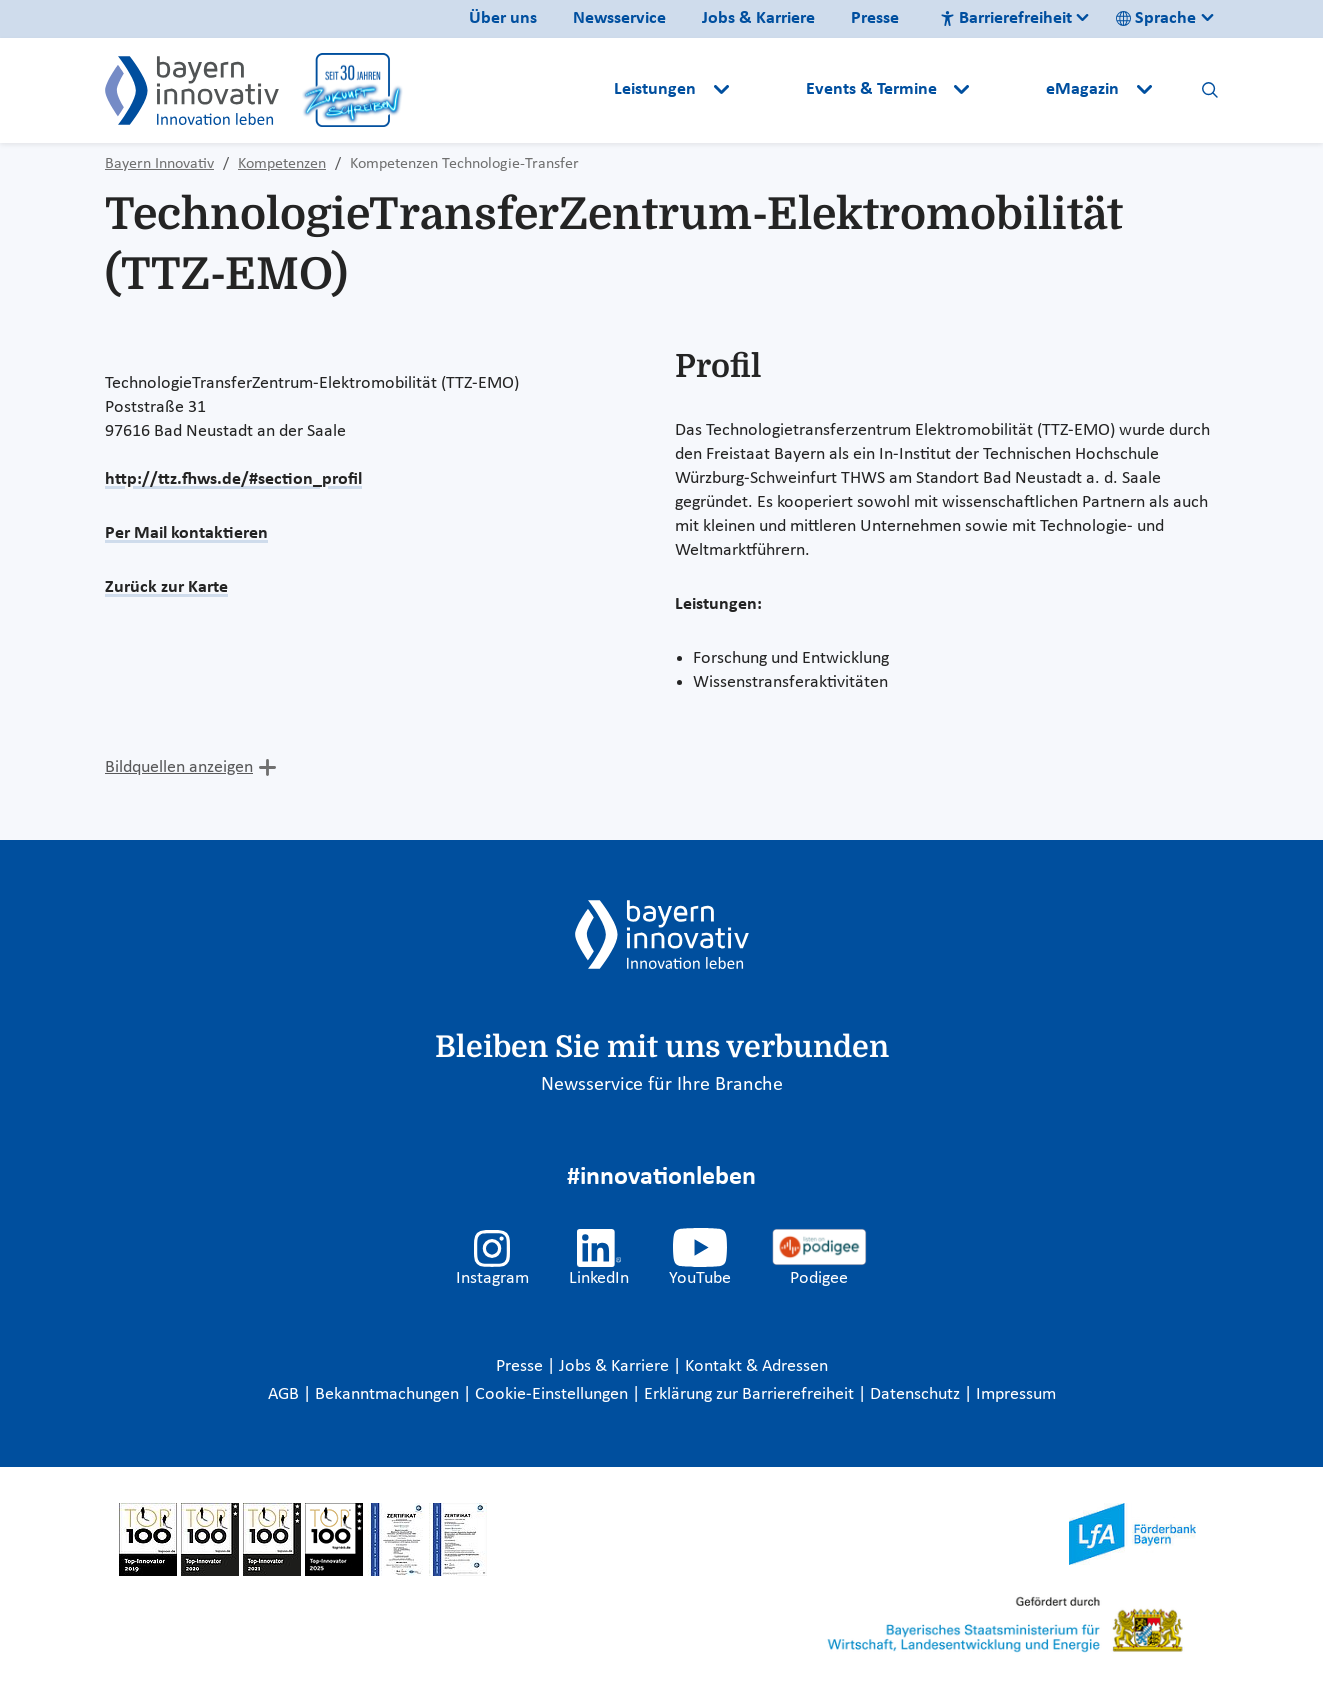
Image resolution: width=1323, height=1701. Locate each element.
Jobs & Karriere (758, 18)
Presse (875, 18)
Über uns (503, 18)
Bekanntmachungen (389, 1394)
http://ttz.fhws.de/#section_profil (233, 479)
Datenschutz (917, 1394)
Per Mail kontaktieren (186, 533)
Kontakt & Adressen (756, 1366)
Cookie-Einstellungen (551, 1394)
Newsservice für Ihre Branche (662, 1085)
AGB (285, 1394)
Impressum (1016, 1394)
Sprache (1156, 18)
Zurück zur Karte (166, 587)
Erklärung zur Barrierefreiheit (751, 1394)
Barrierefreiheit (1006, 18)
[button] (769, 90)
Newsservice (619, 18)
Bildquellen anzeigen (179, 767)
